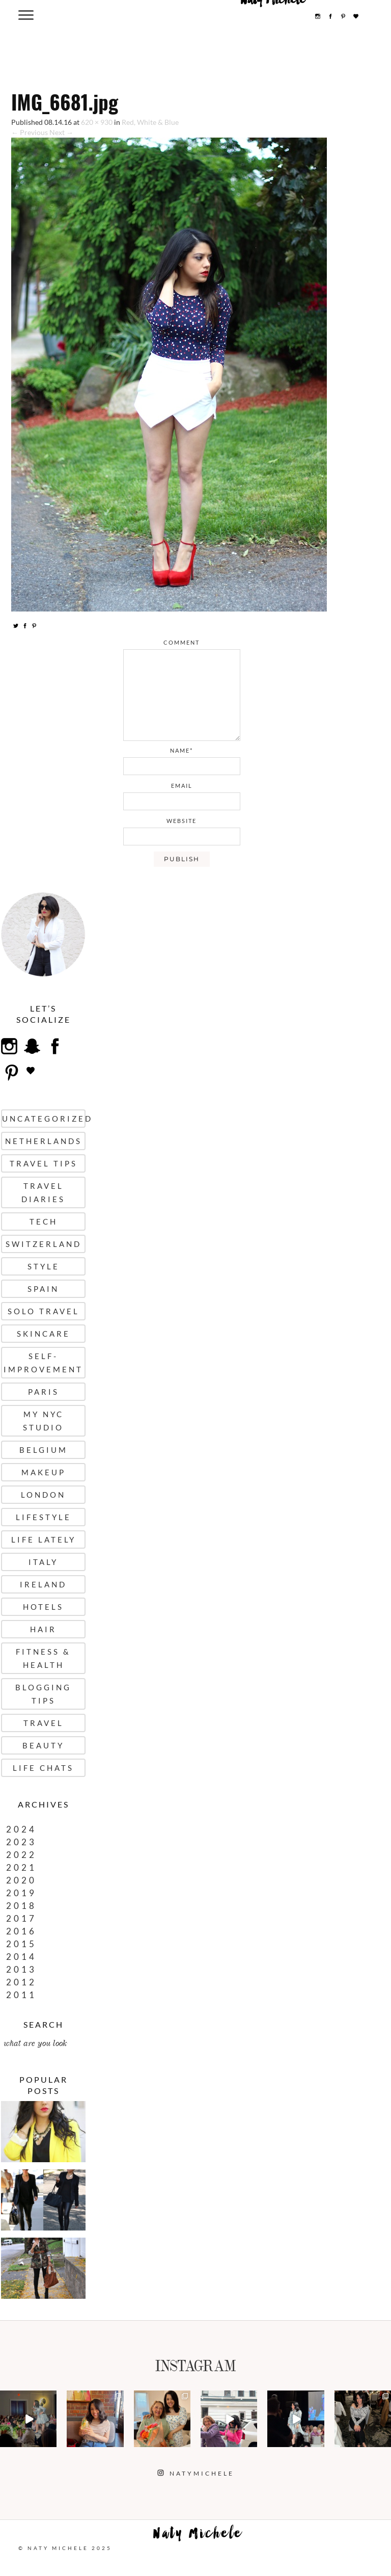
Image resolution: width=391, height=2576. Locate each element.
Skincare (43, 1333)
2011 (21, 1994)
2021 (21, 1867)
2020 (21, 1880)
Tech (44, 1221)
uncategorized (44, 1118)
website (181, 820)
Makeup (43, 1472)
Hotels (43, 1606)
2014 (21, 1956)
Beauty (43, 1745)
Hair (43, 1629)
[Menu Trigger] (26, 15)
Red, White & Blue (150, 122)
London (43, 1494)
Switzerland (43, 1244)
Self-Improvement (43, 1362)
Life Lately (43, 1539)
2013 (21, 1969)
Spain (43, 1288)
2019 (21, 1893)
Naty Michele (198, 2536)
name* (181, 750)
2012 (21, 1982)
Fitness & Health (43, 1658)
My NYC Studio (43, 1421)
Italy (43, 1561)
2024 (21, 1829)
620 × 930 (97, 122)
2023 (21, 1842)
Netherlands (43, 1141)
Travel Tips (43, 1163)
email (181, 785)
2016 (21, 1931)
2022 (21, 1854)
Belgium (43, 1449)
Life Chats (43, 1767)
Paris (43, 1391)
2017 (21, 1918)
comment (181, 642)
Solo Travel (43, 1311)
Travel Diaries (43, 1192)
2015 (21, 1943)
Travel (43, 1723)
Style (43, 1266)
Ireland (43, 1584)
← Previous (29, 132)
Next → (61, 132)
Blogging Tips (43, 1694)
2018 (21, 1905)
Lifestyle (43, 1517)
